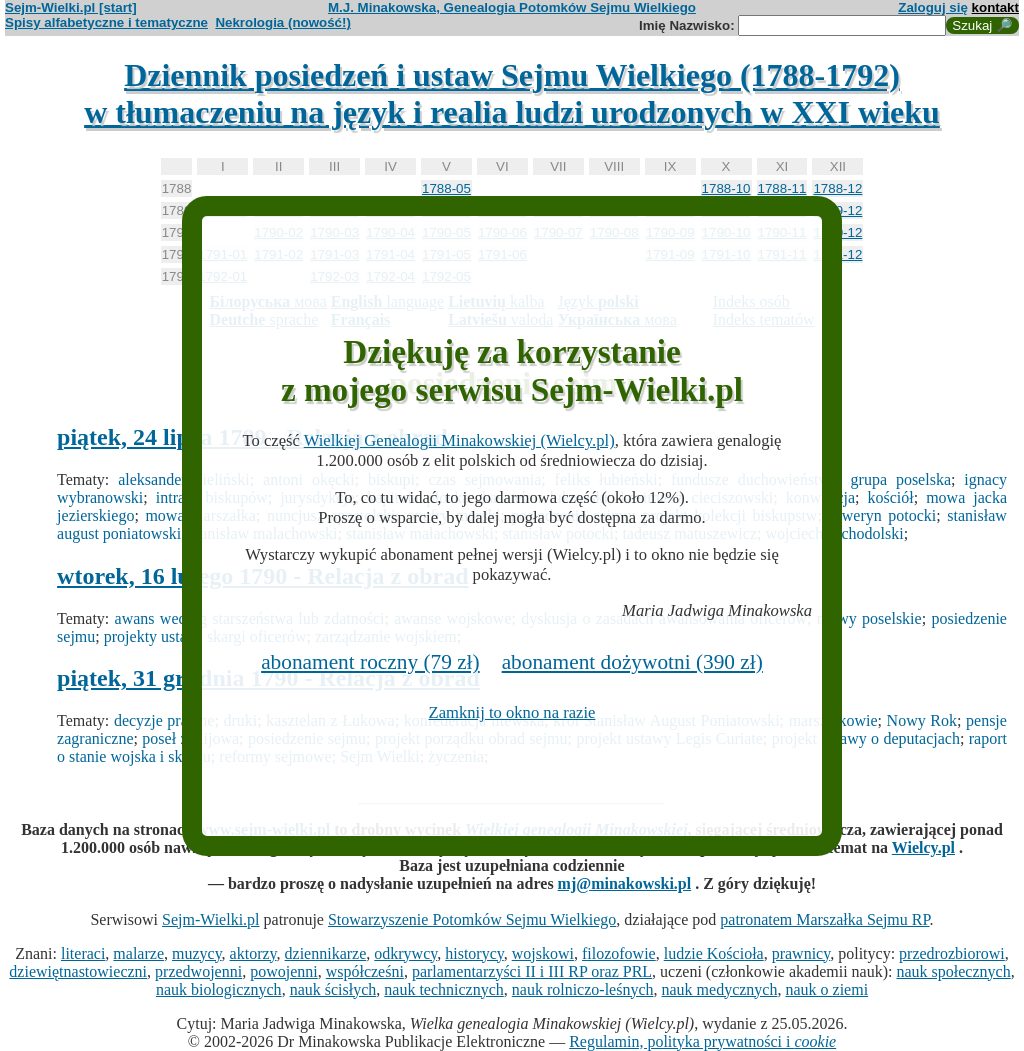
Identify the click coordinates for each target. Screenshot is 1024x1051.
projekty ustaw (151, 636)
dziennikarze (326, 953)
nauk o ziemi (826, 989)
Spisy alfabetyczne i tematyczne (106, 22)
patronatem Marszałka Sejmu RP (824, 919)
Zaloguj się (933, 7)
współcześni (365, 971)
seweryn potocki (882, 515)
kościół (891, 497)
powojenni (284, 971)
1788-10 (726, 188)
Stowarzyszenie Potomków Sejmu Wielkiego (472, 919)
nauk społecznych (953, 971)
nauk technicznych (444, 989)
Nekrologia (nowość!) (283, 22)
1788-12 (837, 188)
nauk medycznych (720, 989)
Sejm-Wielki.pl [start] (71, 7)
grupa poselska (901, 479)
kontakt (995, 7)
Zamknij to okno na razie (512, 712)
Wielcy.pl (923, 847)
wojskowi (543, 953)
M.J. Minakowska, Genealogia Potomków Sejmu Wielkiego (512, 7)
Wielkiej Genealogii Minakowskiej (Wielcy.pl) (459, 440)
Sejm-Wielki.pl (211, 919)
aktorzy (253, 953)
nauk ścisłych (333, 989)
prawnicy (801, 953)
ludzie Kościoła (714, 953)
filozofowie (619, 953)
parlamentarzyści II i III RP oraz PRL (532, 971)
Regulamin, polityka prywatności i (702, 1041)
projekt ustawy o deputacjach (866, 738)
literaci (83, 953)
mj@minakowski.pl (625, 883)
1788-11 (782, 188)
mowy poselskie (869, 618)
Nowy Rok (922, 720)
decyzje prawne (164, 720)
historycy (474, 953)
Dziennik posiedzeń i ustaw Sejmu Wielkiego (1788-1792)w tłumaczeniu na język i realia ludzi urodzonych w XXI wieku (512, 93)
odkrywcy (405, 953)
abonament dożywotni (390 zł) (632, 662)
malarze (138, 953)
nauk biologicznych (219, 989)
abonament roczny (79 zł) (370, 662)
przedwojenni (198, 971)
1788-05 (446, 188)
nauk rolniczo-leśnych (583, 989)
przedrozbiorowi (952, 953)
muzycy (197, 953)
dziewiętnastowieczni (78, 971)
